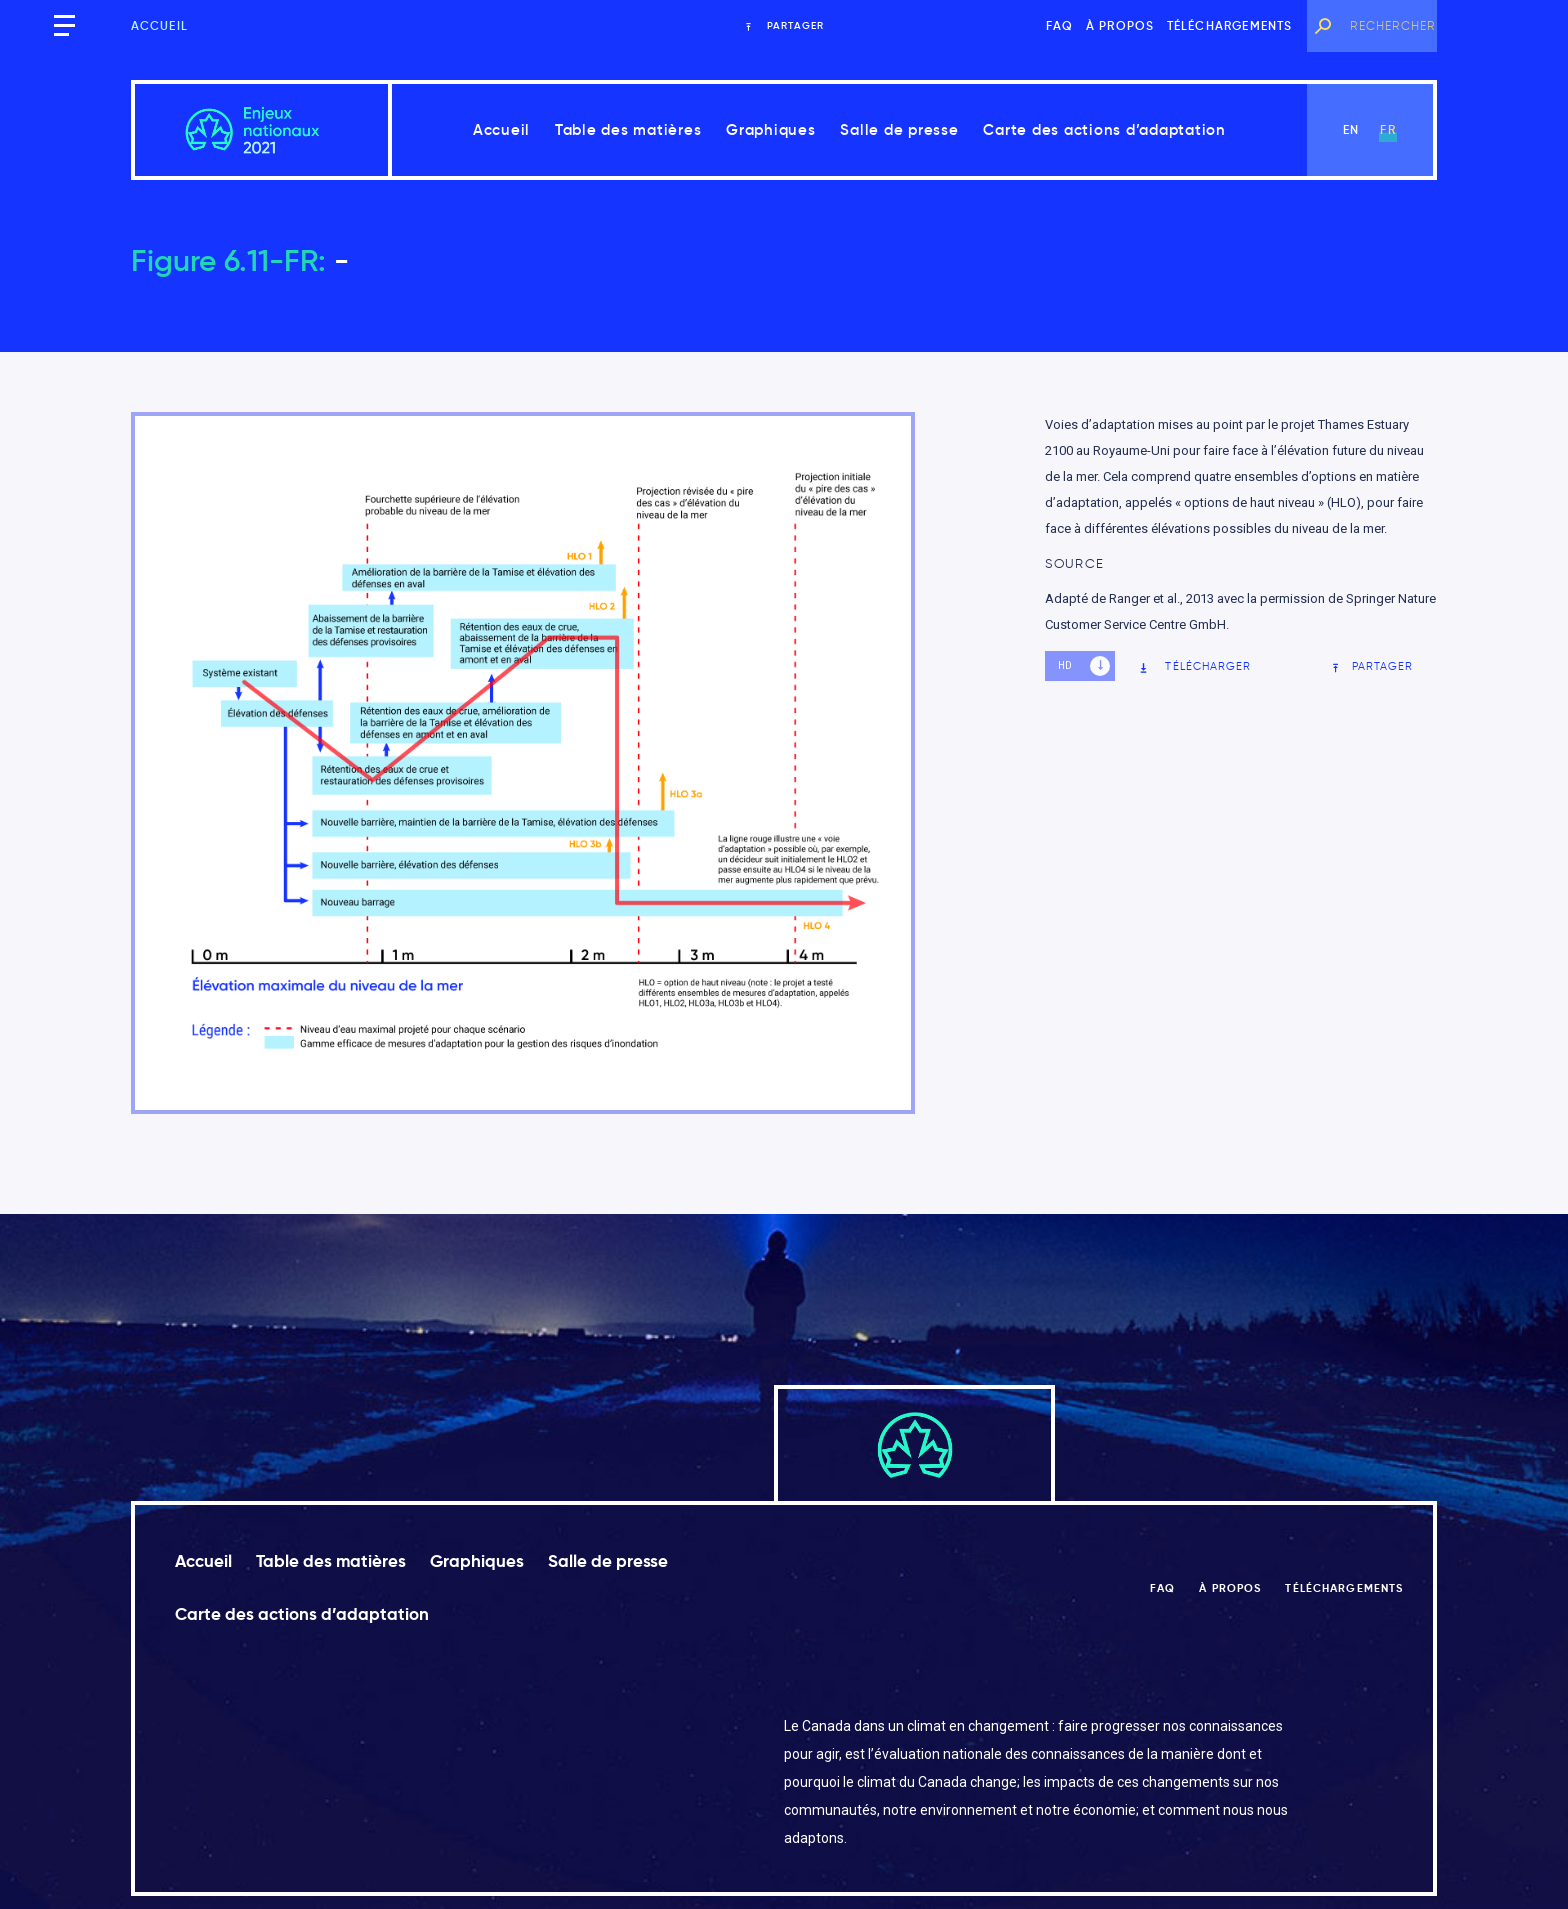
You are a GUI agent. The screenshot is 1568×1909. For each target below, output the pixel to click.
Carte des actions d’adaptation (1104, 129)
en (1351, 129)
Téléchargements (1230, 25)
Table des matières (628, 129)
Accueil (159, 25)
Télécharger (1194, 666)
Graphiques (771, 129)
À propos (1120, 25)
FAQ (1060, 25)
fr (1387, 129)
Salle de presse (899, 129)
